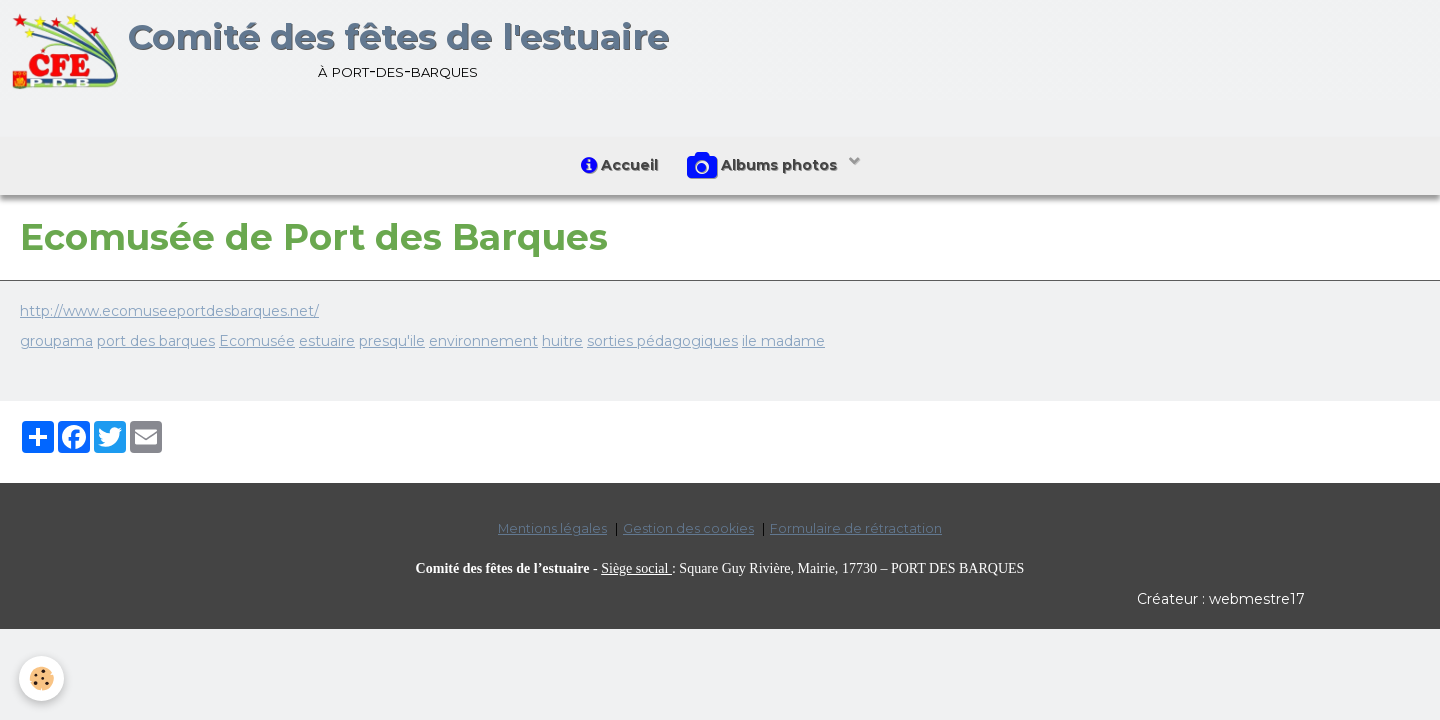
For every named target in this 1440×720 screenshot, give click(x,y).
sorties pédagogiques (662, 341)
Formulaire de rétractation (856, 529)
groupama (56, 341)
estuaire (327, 341)
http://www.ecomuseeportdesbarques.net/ (169, 311)
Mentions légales (552, 529)
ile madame (783, 341)
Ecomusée (257, 341)
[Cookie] (42, 678)
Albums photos (765, 166)
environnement (483, 341)
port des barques (156, 341)
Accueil (619, 165)
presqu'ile (392, 341)
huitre (562, 341)
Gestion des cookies (688, 529)
